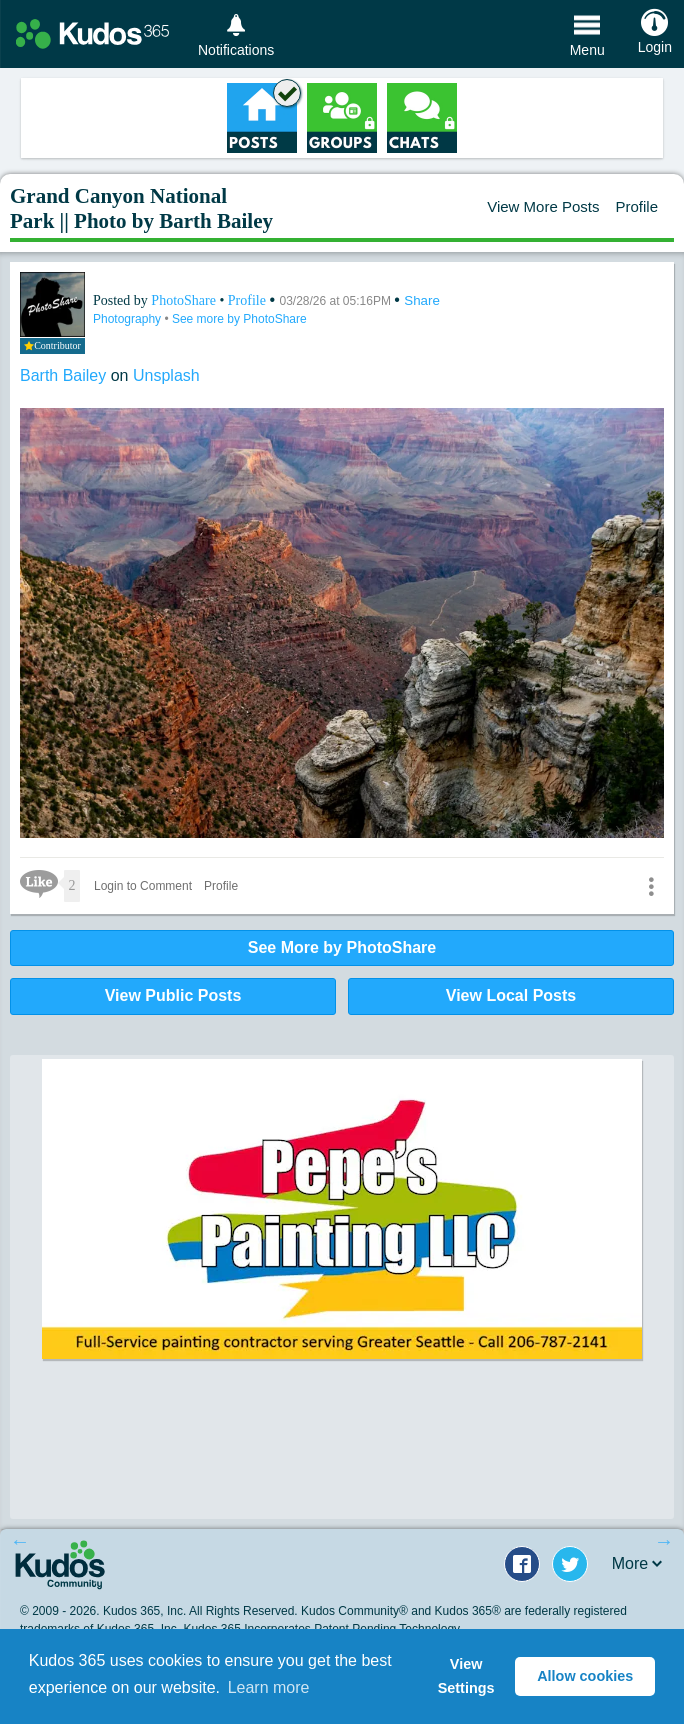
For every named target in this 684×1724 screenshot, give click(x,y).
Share (422, 300)
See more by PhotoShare (239, 319)
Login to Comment (143, 886)
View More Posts (543, 206)
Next (664, 1541)
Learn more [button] (269, 1687)
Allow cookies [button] (585, 1676)
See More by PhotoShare (342, 947)
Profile (636, 206)
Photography (128, 319)
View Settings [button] (466, 1676)
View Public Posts (173, 995)
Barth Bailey (65, 375)
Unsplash (166, 375)
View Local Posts (511, 995)
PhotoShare (185, 300)
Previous (20, 1541)
